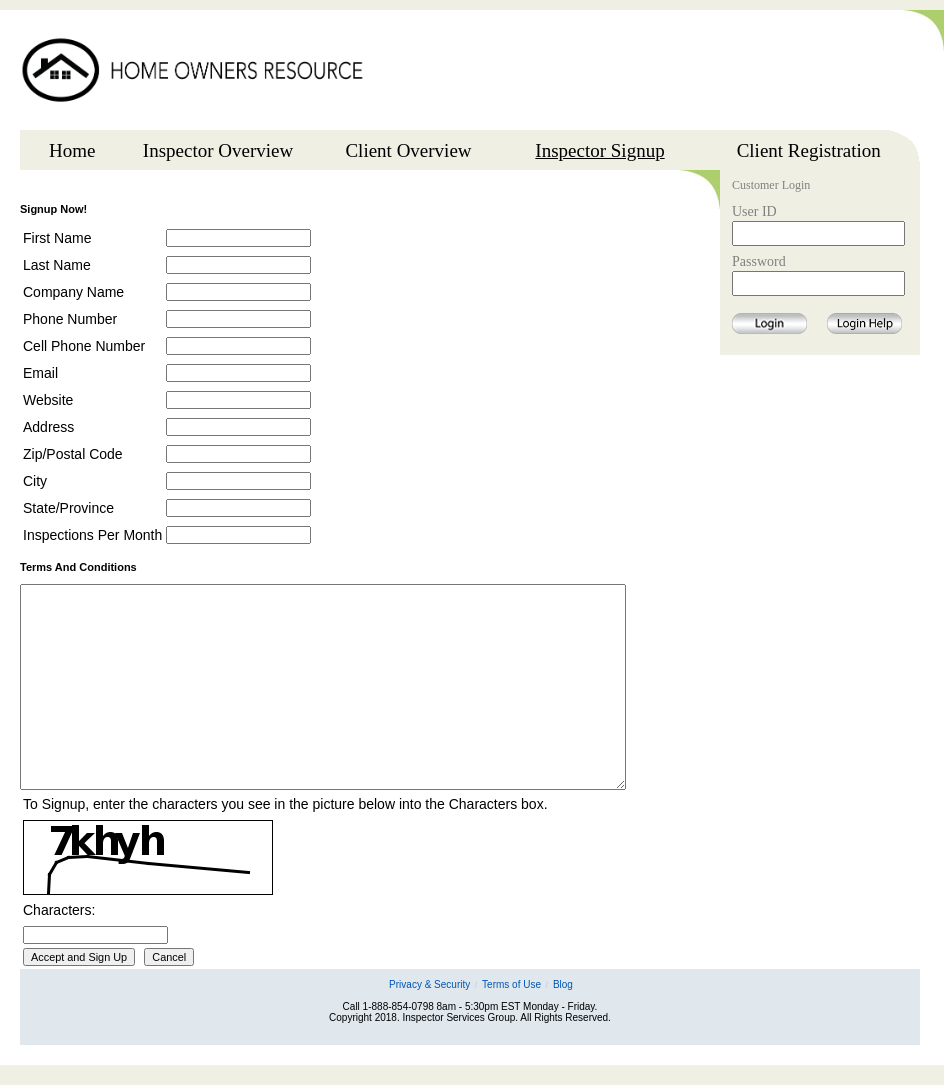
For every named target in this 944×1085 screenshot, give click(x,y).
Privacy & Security (429, 984)
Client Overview (408, 150)
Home (72, 150)
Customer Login (771, 186)
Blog (563, 984)
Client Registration (809, 150)
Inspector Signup (599, 150)
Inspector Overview (218, 150)
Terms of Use (511, 984)
